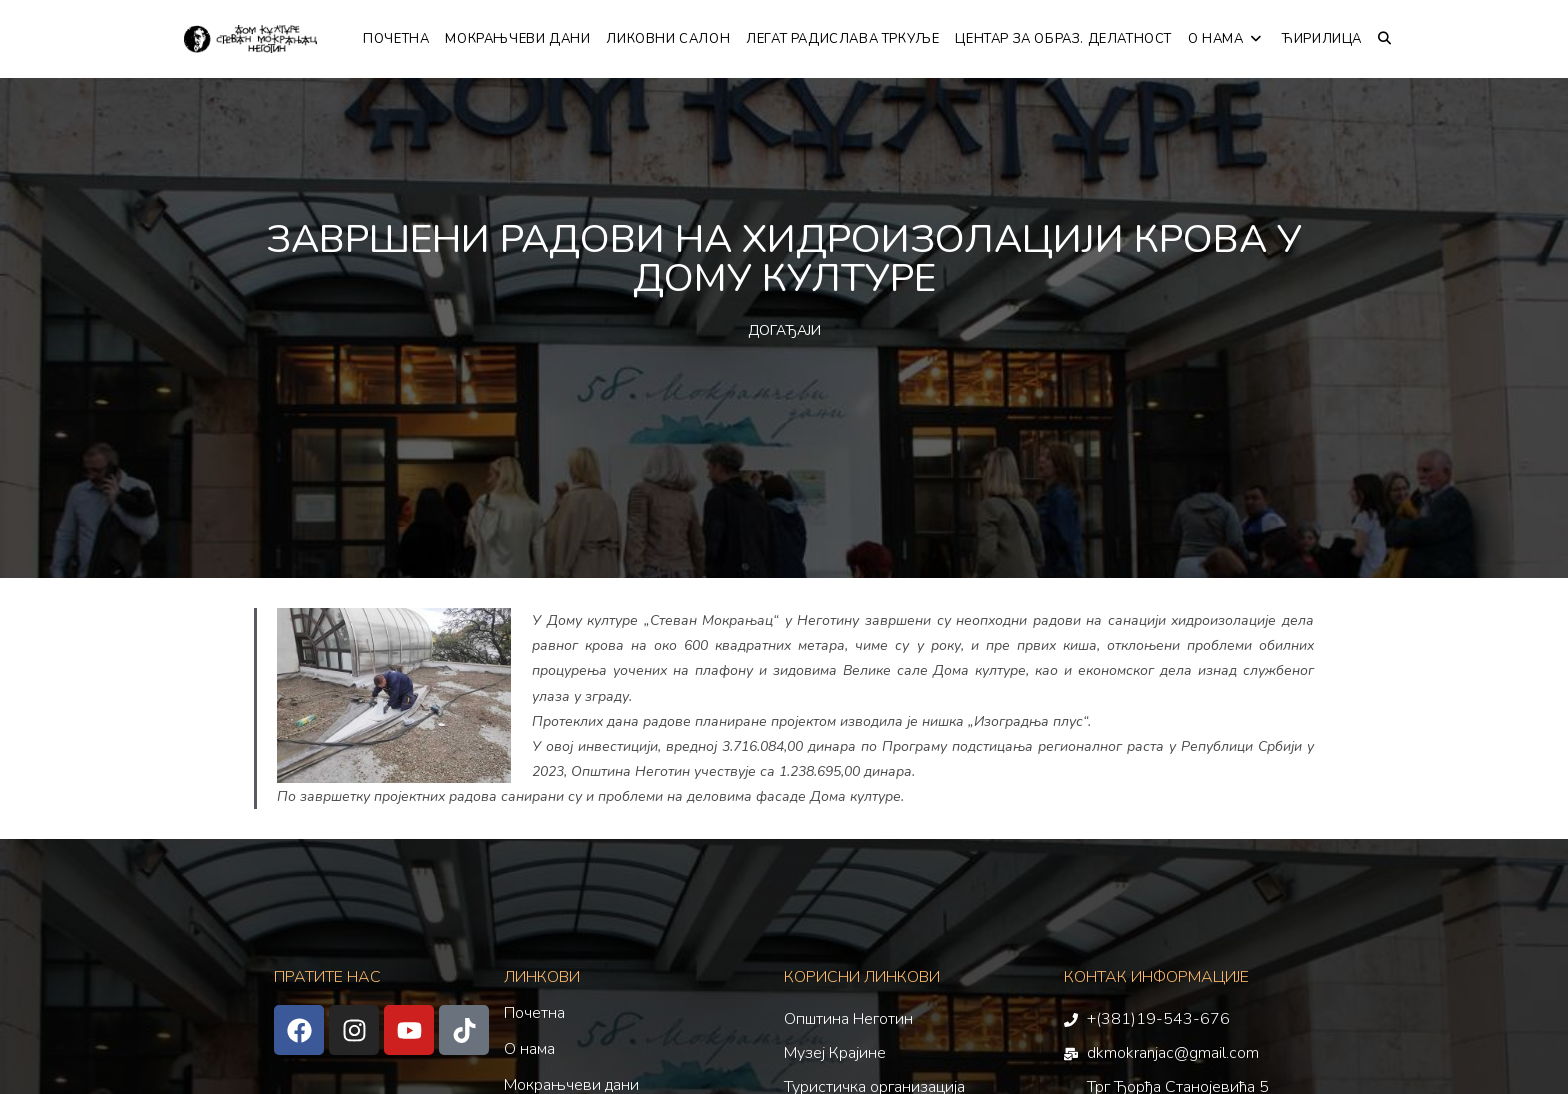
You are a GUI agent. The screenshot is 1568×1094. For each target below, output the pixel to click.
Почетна (534, 1013)
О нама (529, 1049)
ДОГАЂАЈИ (784, 330)
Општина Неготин (848, 1019)
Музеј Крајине (835, 1053)
